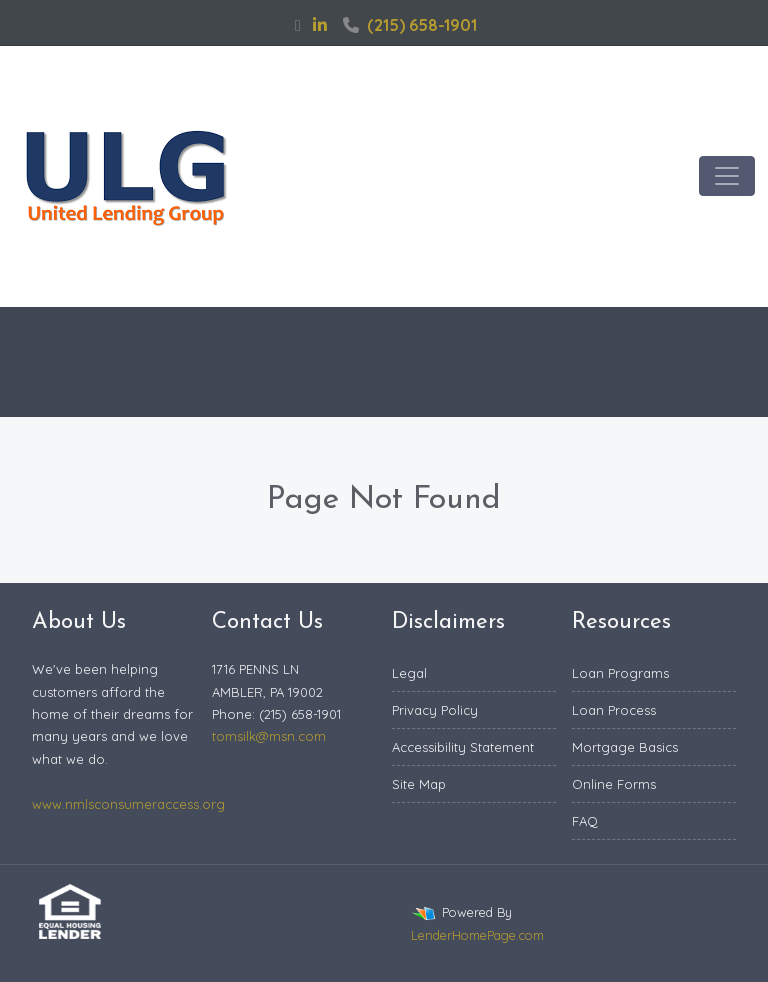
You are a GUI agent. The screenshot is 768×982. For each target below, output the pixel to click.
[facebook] (298, 25)
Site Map (419, 784)
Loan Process (614, 710)
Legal (409, 673)
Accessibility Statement (463, 747)
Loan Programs (620, 673)
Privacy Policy (435, 710)
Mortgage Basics (625, 747)
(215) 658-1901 (410, 25)
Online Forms (614, 784)
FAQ (585, 821)
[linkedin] (320, 25)
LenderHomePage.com (477, 935)
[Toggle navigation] (727, 176)
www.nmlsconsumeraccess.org (128, 804)
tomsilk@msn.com (269, 736)
